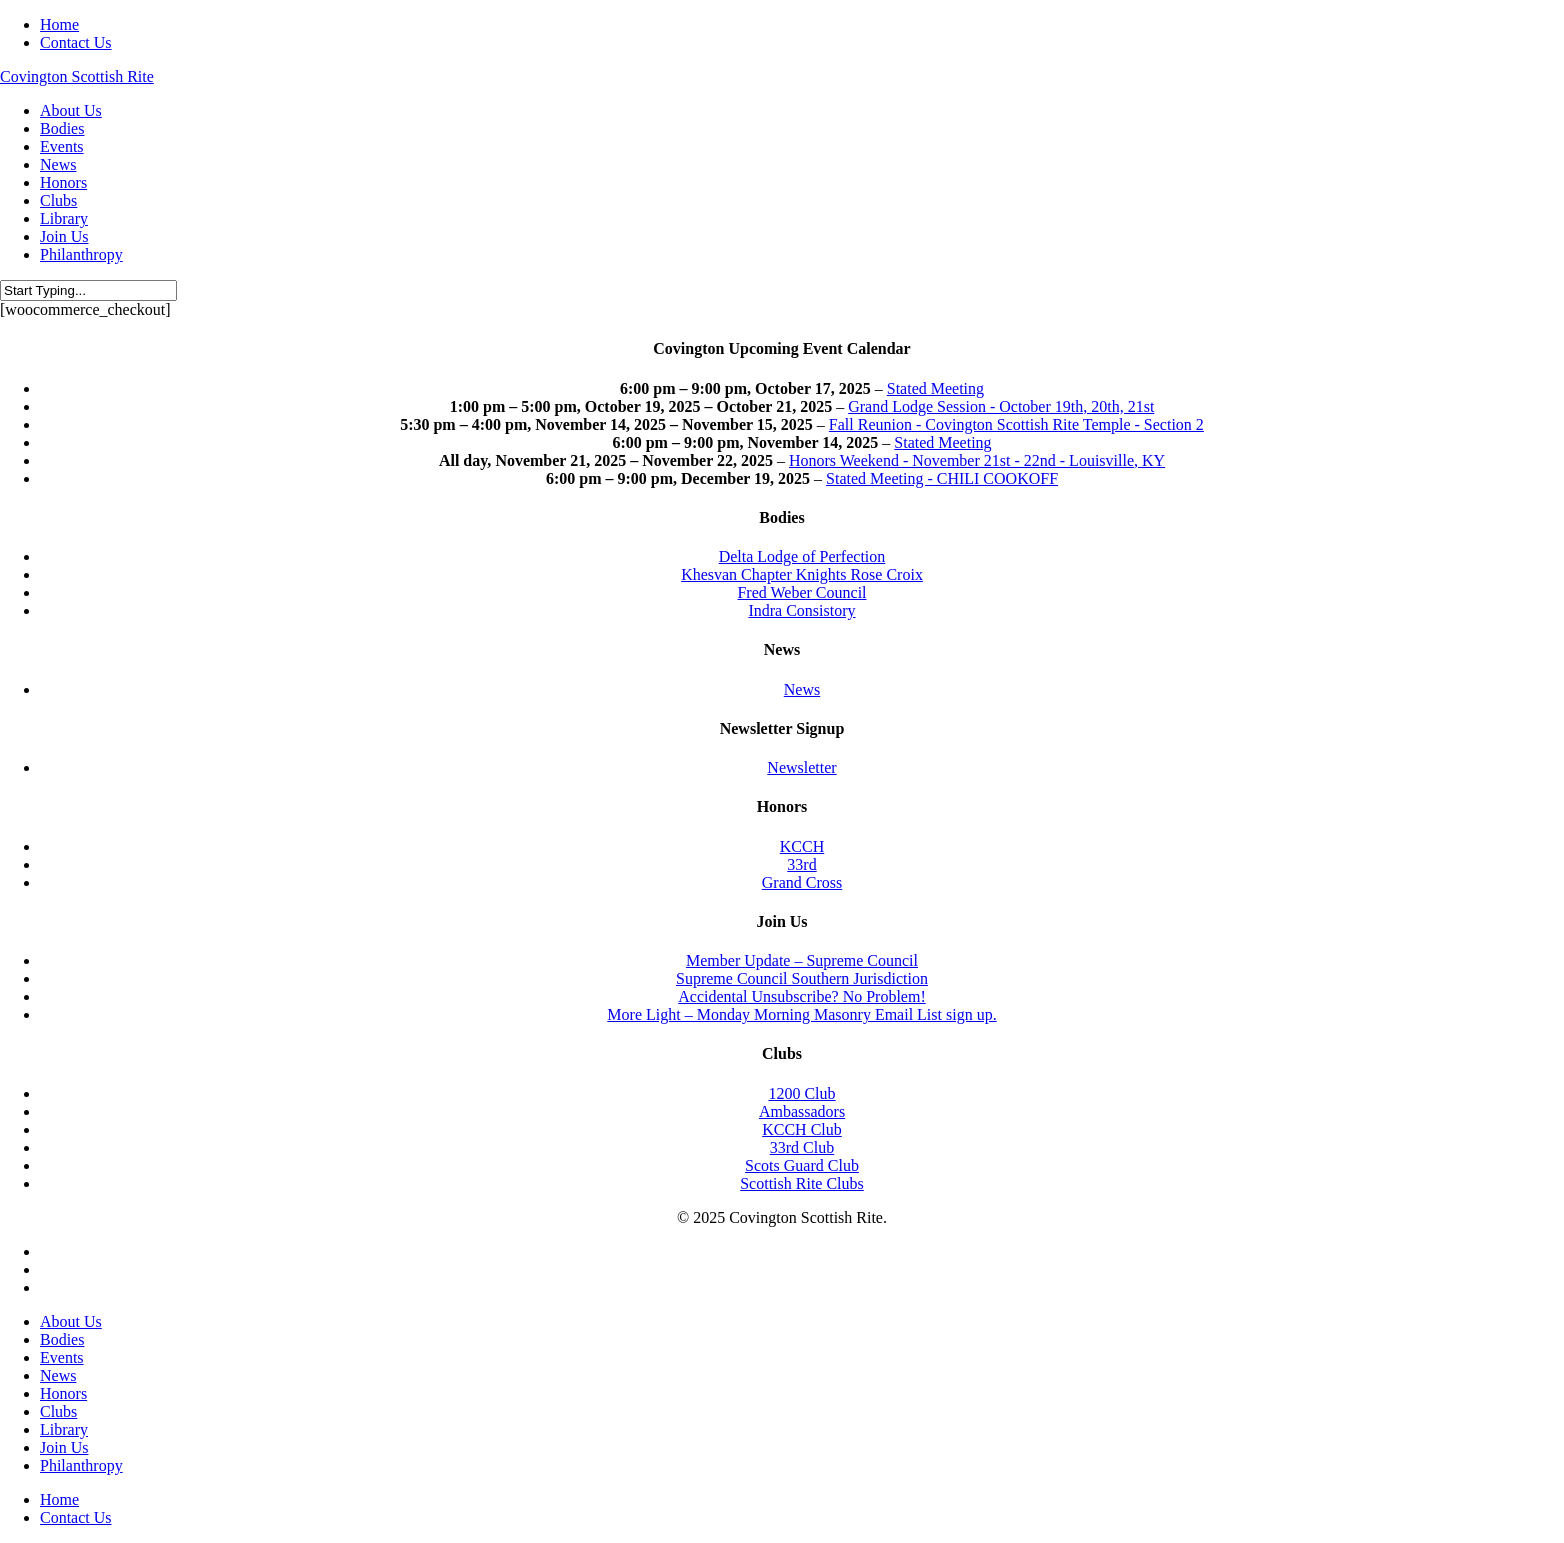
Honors (63, 1393)
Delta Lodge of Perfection (802, 556)
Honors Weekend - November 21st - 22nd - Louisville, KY (977, 460)
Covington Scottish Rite (77, 76)
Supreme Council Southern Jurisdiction (802, 978)
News (802, 689)
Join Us (64, 1447)
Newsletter (801, 767)
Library (64, 1429)
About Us (71, 1321)
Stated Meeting (935, 388)
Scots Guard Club (802, 1165)
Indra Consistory (801, 610)
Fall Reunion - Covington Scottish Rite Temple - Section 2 (1016, 424)
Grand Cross (802, 882)
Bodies (62, 1339)
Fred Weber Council (801, 592)
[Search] (88, 290)
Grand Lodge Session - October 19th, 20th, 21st (1001, 406)
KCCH (802, 846)
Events (62, 1357)
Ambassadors (802, 1111)
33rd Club (802, 1147)
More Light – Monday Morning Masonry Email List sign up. (801, 1014)
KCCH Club (802, 1129)
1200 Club (801, 1093)
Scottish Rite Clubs (802, 1183)
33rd (801, 864)
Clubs (58, 1411)
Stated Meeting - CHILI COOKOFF (942, 478)
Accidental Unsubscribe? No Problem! (801, 996)
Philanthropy (81, 1465)
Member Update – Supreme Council (802, 960)
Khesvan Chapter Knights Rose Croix (802, 574)
